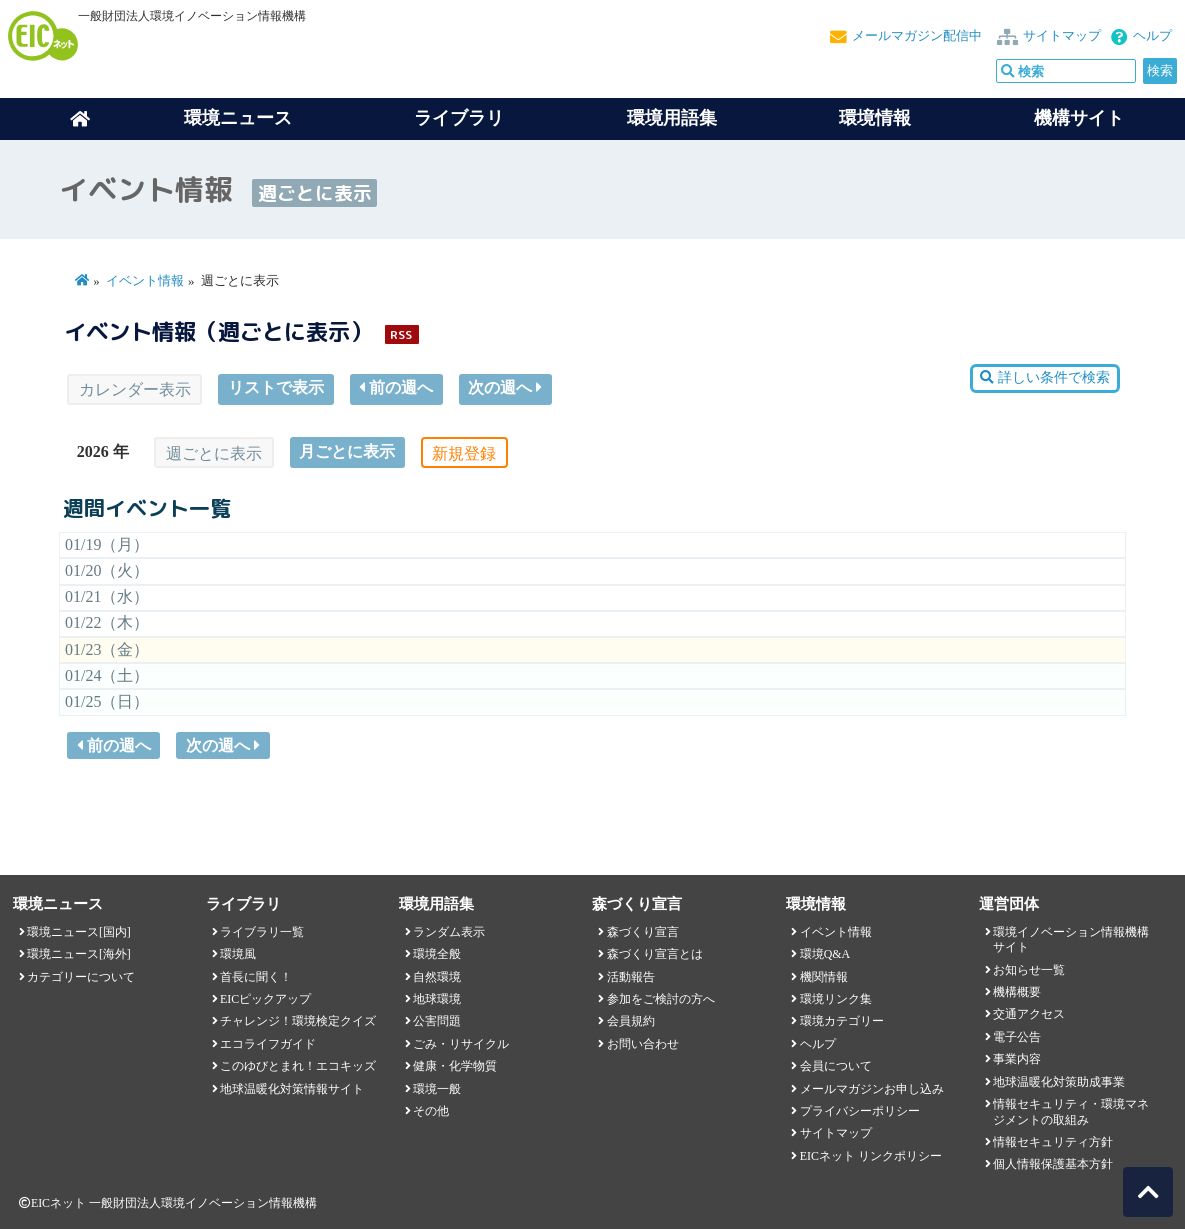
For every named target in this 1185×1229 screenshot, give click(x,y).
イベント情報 (145, 281)
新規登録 (464, 453)
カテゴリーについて (81, 977)
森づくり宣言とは (655, 954)
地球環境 (437, 999)
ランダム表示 (449, 932)
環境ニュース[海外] (79, 954)
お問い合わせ (643, 1044)
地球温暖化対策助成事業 (1059, 1082)
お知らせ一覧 (1029, 970)
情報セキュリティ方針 (1053, 1142)
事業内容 (1017, 1059)
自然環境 (437, 977)
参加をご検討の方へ (661, 999)
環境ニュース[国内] (79, 932)
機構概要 (1017, 992)
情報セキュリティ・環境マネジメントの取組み (1071, 1111)
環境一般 (437, 1089)
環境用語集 (672, 118)
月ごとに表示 (347, 451)
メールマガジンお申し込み (872, 1089)
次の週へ (505, 387)
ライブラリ (459, 118)
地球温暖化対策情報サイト (292, 1089)
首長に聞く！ (256, 977)
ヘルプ (1152, 36)
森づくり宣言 (643, 932)
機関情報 (824, 977)
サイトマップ (1062, 36)
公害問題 (437, 1021)
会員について (836, 1066)
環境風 (238, 954)
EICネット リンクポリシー (871, 1156)
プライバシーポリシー (860, 1111)
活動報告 (631, 977)
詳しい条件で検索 (1044, 377)
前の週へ (396, 387)
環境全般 (437, 954)
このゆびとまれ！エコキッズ (298, 1066)
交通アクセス (1029, 1014)
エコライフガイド (268, 1044)
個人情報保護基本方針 (1053, 1164)
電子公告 (1017, 1037)
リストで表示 (276, 387)
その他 (431, 1111)
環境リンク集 (836, 999)
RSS (401, 334)
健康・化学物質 (455, 1066)
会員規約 (631, 1021)
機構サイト (1079, 118)
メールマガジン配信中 (917, 36)
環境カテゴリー (842, 1021)
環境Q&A (825, 954)
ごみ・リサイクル (461, 1044)
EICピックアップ (265, 999)
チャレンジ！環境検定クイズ (298, 1021)
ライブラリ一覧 (262, 932)
